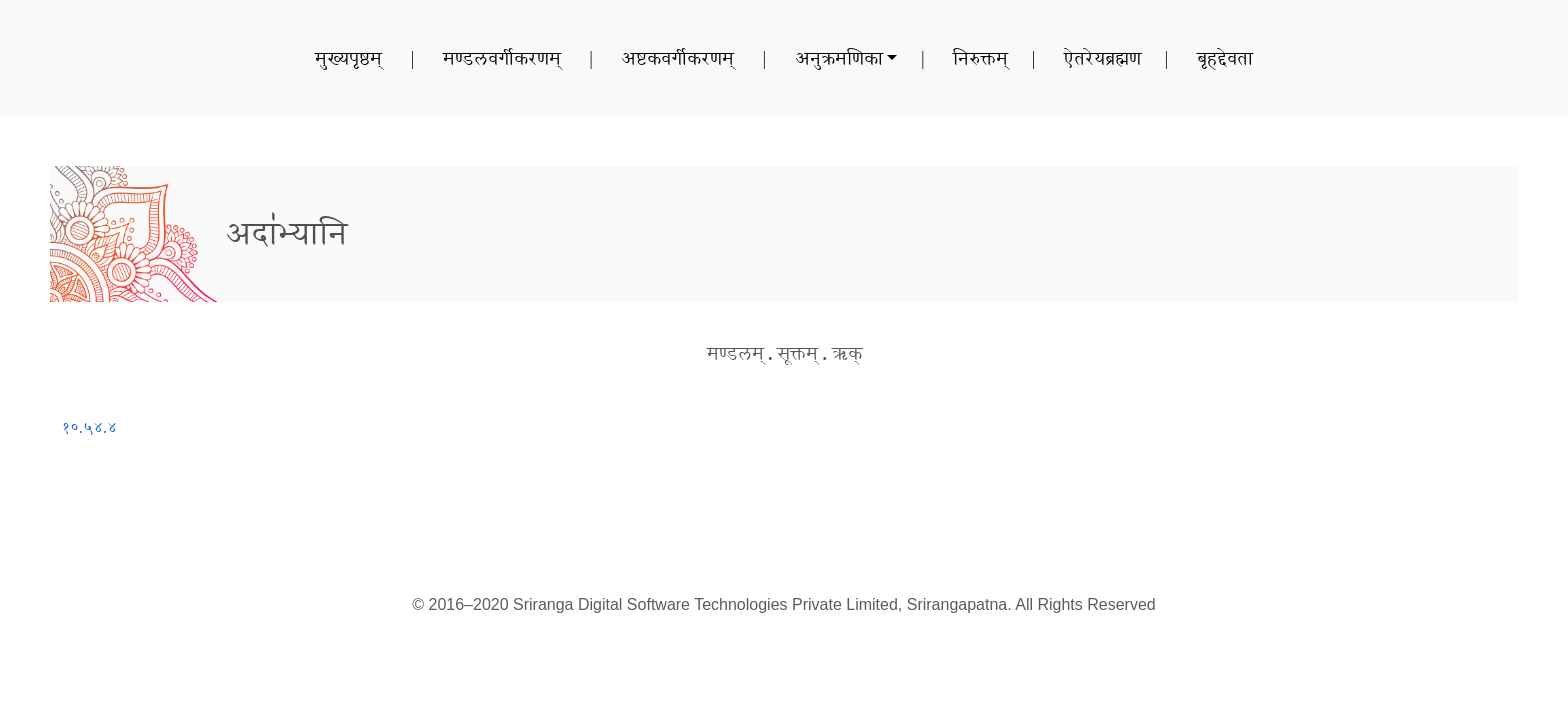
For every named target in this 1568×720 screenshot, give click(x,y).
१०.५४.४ (89, 427)
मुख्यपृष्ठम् (348, 58)
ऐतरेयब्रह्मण (1102, 58)
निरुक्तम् (980, 58)
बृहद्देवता (1225, 58)
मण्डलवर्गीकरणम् (502, 58)
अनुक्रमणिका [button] (839, 58)
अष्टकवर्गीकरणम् (677, 58)
